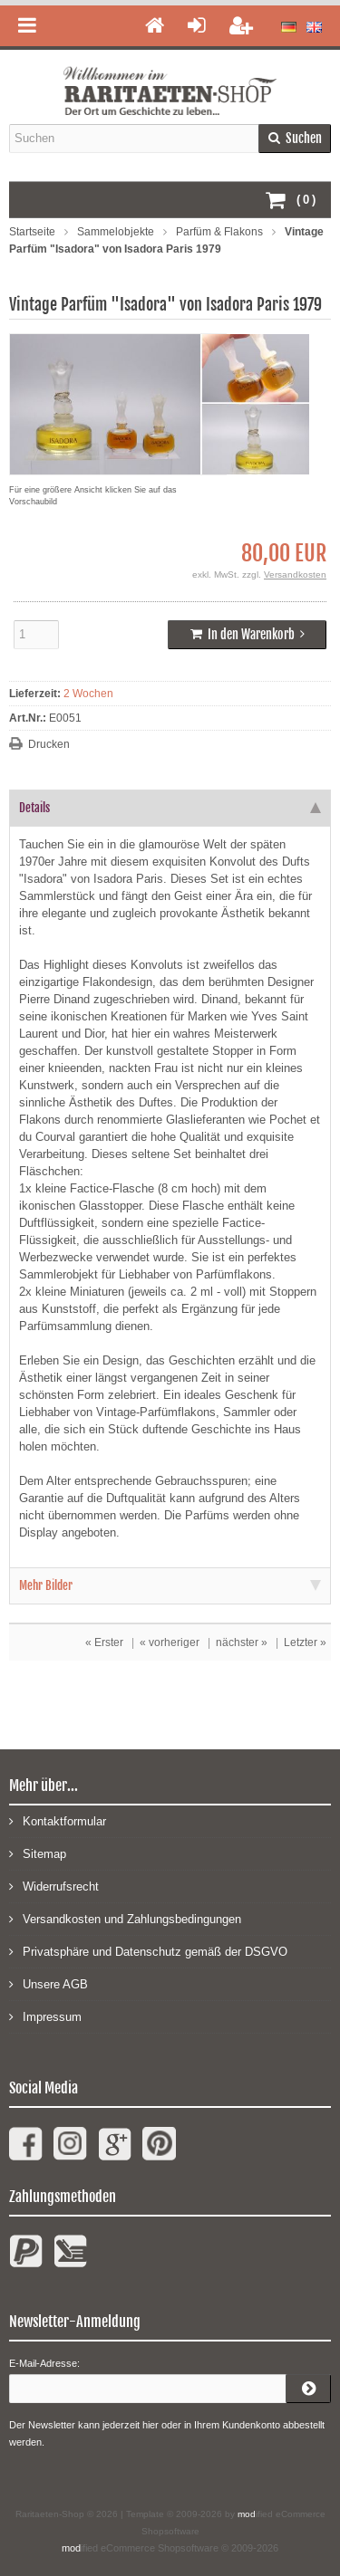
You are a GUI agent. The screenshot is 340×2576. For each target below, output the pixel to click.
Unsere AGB (48, 1983)
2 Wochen (88, 693)
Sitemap (37, 1853)
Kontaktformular (57, 1820)
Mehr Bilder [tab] (170, 1585)
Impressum (45, 2016)
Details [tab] (170, 807)
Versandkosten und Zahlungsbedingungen (125, 1918)
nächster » (241, 1642)
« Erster (104, 1642)
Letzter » (305, 1642)
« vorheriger (169, 1642)
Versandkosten (295, 574)
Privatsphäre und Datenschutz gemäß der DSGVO (148, 1950)
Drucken (49, 744)
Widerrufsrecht (54, 1885)
